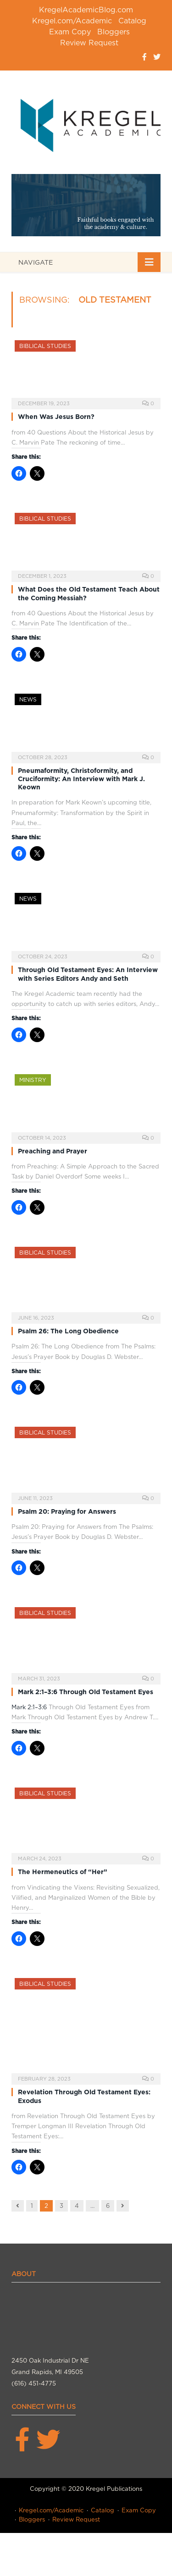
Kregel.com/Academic (72, 20)
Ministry (32, 1079)
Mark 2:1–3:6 (29, 1707)
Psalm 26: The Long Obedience (68, 1331)
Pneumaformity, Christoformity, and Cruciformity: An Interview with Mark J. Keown (81, 779)
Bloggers (113, 31)
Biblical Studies (45, 345)
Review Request (89, 42)
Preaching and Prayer (52, 1151)
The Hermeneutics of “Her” (62, 1871)
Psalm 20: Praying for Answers (67, 1511)
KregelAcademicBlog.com (86, 9)
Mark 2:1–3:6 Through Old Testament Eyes (85, 1692)
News (28, 699)
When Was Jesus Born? (56, 416)
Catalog (132, 20)
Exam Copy (70, 31)
